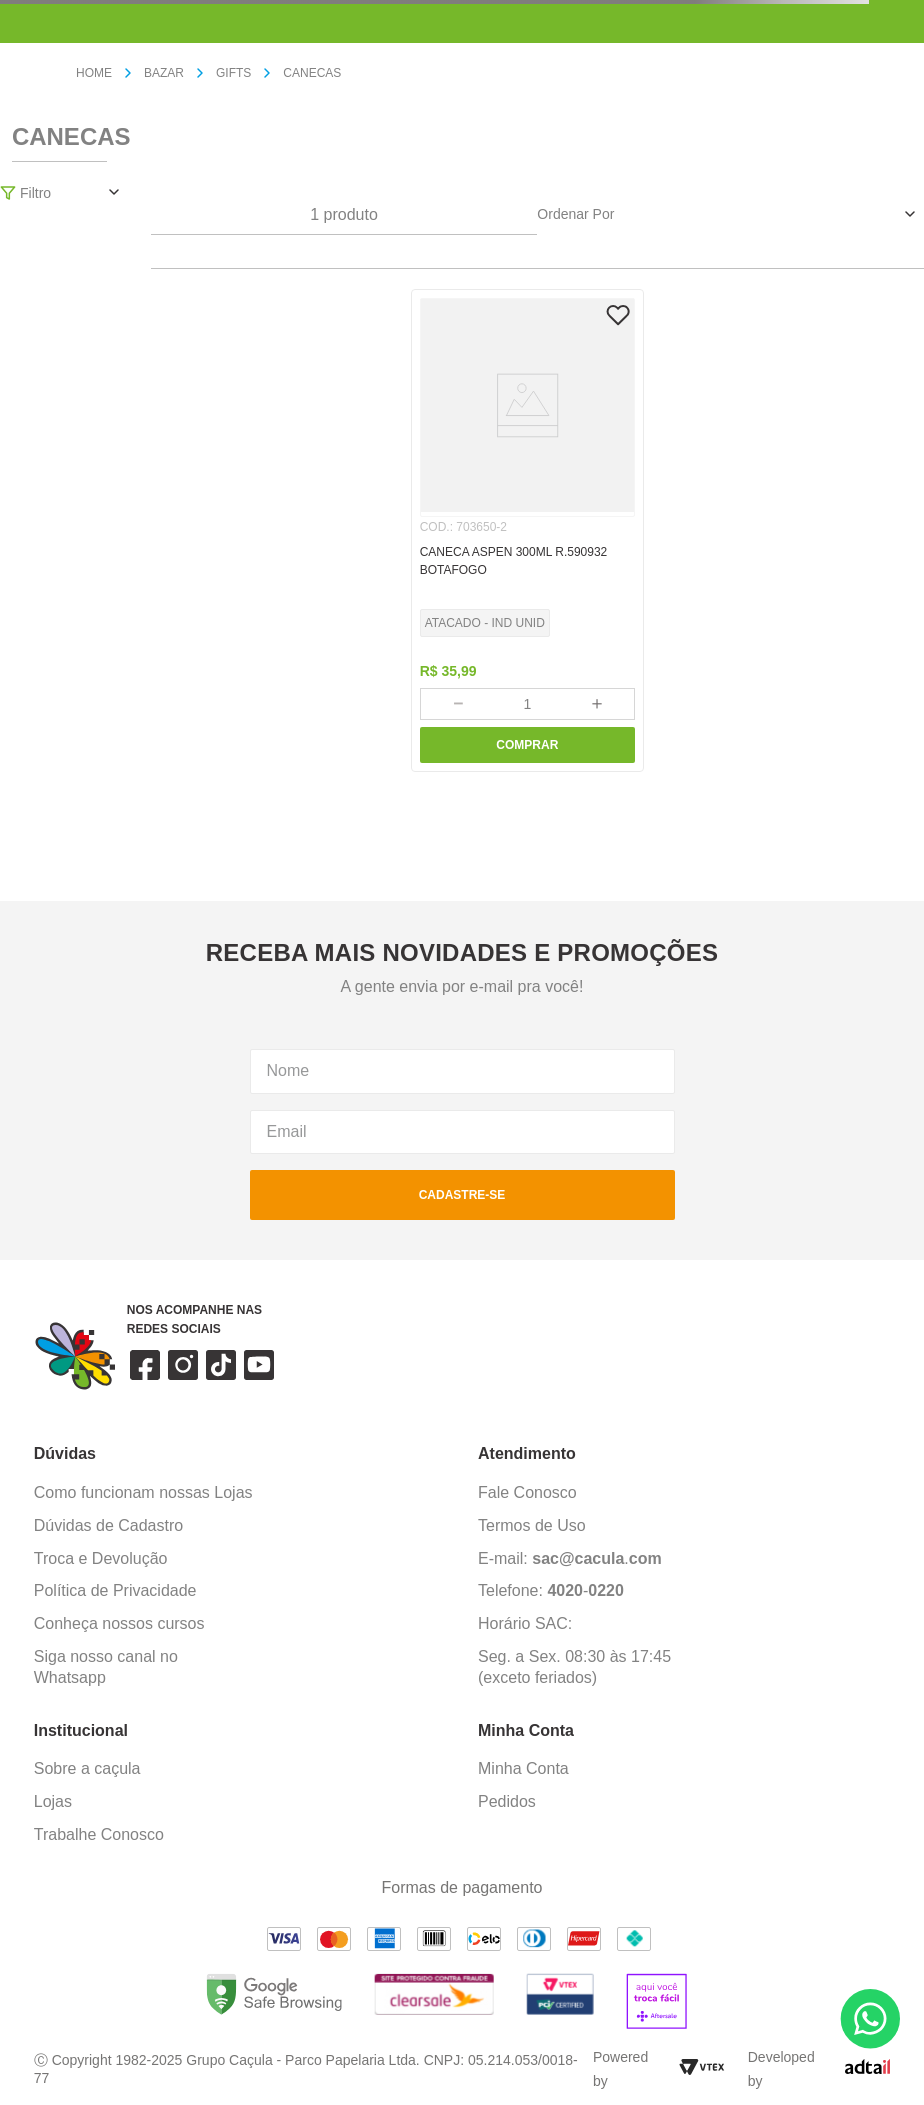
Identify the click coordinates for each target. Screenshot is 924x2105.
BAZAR (164, 73)
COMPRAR (527, 745)
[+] (597, 704)
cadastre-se (462, 1195)
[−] (457, 704)
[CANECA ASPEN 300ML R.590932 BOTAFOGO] (527, 530)
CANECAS (312, 73)
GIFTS (233, 73)
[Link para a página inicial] (102, 74)
